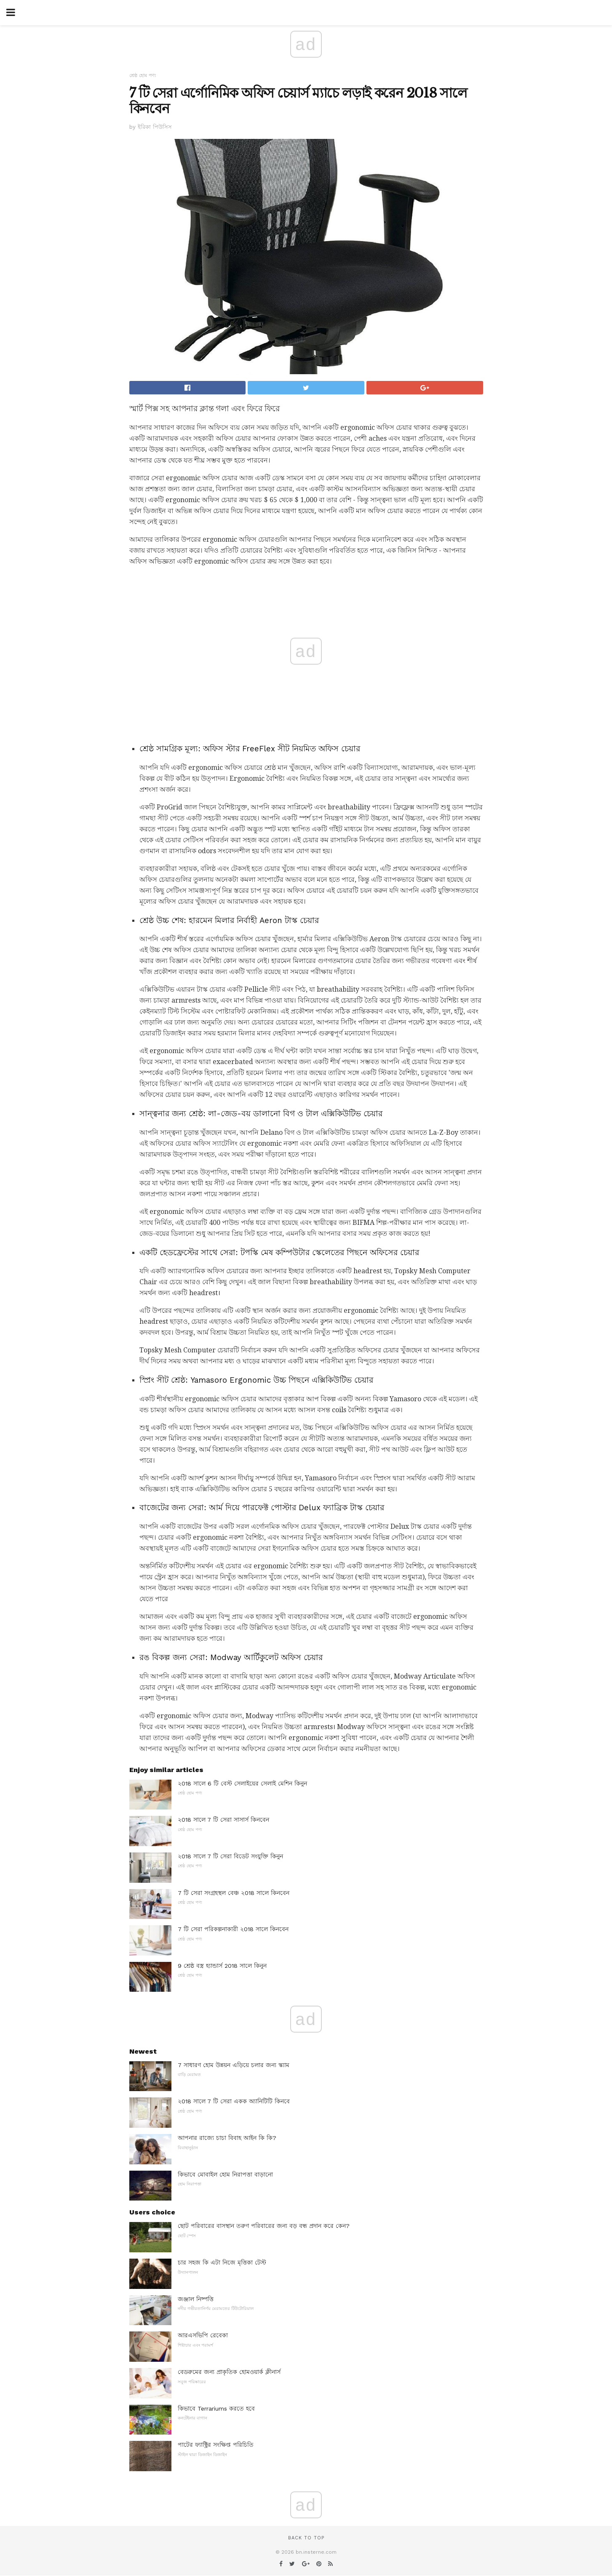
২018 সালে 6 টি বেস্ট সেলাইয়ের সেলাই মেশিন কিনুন (242, 1783)
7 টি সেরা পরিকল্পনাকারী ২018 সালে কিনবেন (233, 1929)
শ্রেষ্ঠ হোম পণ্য (142, 75)
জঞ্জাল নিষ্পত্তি (196, 2299)
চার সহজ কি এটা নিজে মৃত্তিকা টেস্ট (222, 2262)
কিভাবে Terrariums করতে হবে (216, 2408)
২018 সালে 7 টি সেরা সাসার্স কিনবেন (223, 1819)
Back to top (306, 2538)
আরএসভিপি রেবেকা (203, 2335)
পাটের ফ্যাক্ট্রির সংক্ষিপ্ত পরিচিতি (216, 2444)
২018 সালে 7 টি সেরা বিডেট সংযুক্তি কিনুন (230, 1856)
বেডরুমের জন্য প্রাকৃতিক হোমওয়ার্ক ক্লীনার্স (229, 2371)
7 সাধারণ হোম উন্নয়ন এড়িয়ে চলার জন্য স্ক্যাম (233, 2065)
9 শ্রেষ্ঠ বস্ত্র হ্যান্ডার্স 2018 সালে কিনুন (222, 1965)
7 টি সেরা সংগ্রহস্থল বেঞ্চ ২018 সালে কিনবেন (233, 1892)
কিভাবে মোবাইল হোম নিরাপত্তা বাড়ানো (225, 2174)
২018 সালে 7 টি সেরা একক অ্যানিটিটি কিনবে (234, 2101)
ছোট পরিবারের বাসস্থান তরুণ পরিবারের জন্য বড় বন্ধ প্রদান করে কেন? (264, 2225)
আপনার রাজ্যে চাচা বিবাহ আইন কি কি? (227, 2137)
